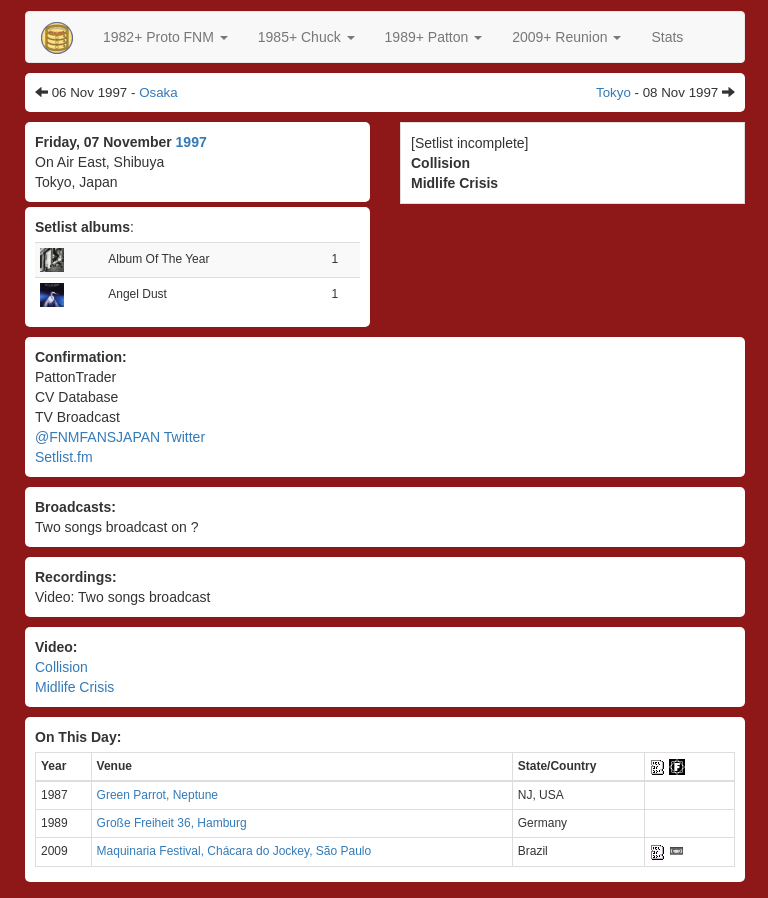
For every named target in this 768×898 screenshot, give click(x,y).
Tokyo (613, 92)
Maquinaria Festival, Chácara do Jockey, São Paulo (234, 851)
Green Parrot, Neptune (157, 795)
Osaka (158, 92)
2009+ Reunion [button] (566, 37)
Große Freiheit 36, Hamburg (172, 823)
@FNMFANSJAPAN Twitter (120, 437)
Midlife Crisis (74, 687)
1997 (191, 142)
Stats (667, 37)
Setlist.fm (64, 457)
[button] (165, 37)
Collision (61, 667)
